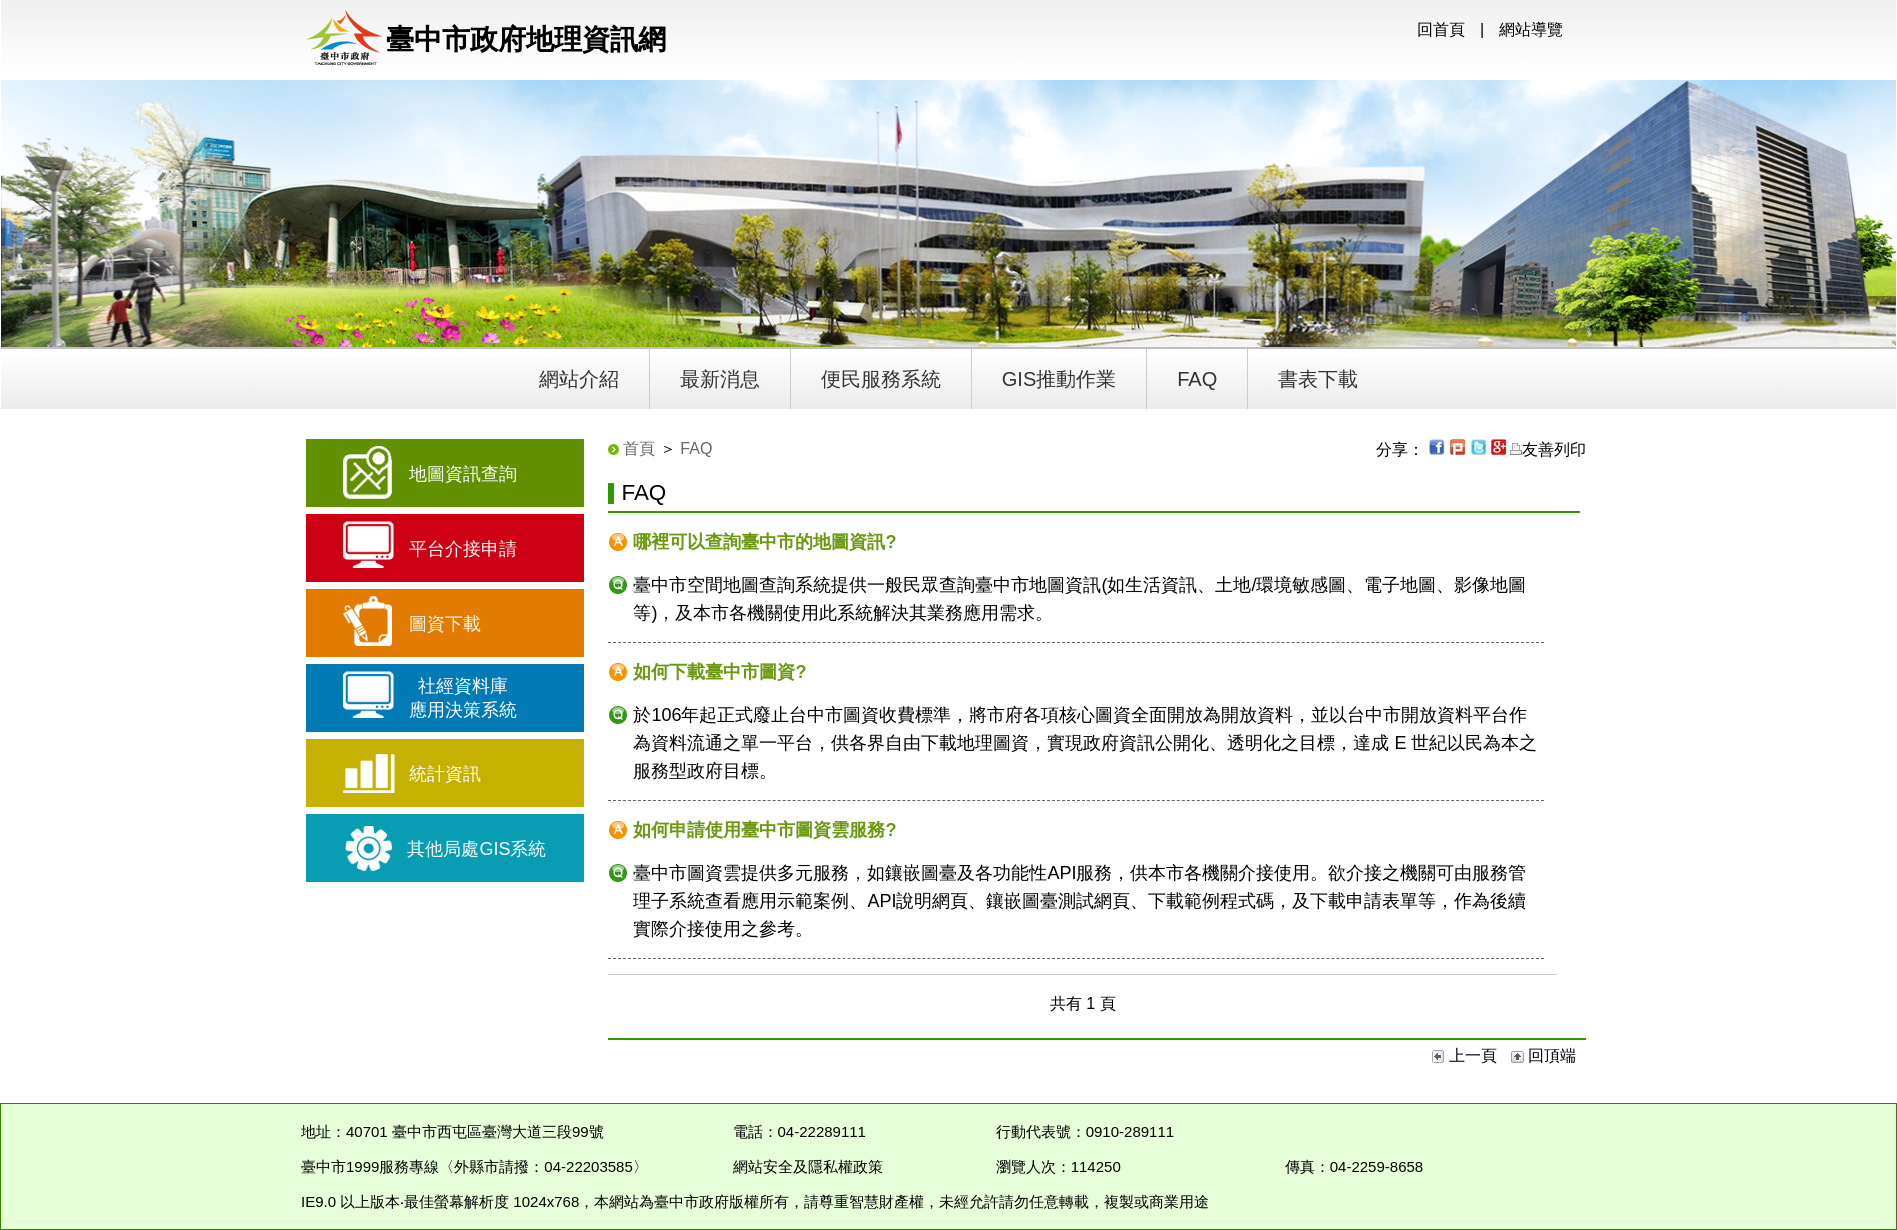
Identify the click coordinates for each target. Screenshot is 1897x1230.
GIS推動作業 (1059, 379)
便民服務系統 (881, 379)
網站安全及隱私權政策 (808, 1166)
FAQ (1197, 379)
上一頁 (1466, 1055)
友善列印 (1548, 449)
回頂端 (1543, 1055)
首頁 (639, 448)
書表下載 (1318, 379)
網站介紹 (579, 379)
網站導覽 (1531, 29)
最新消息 (720, 379)
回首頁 (1441, 29)
